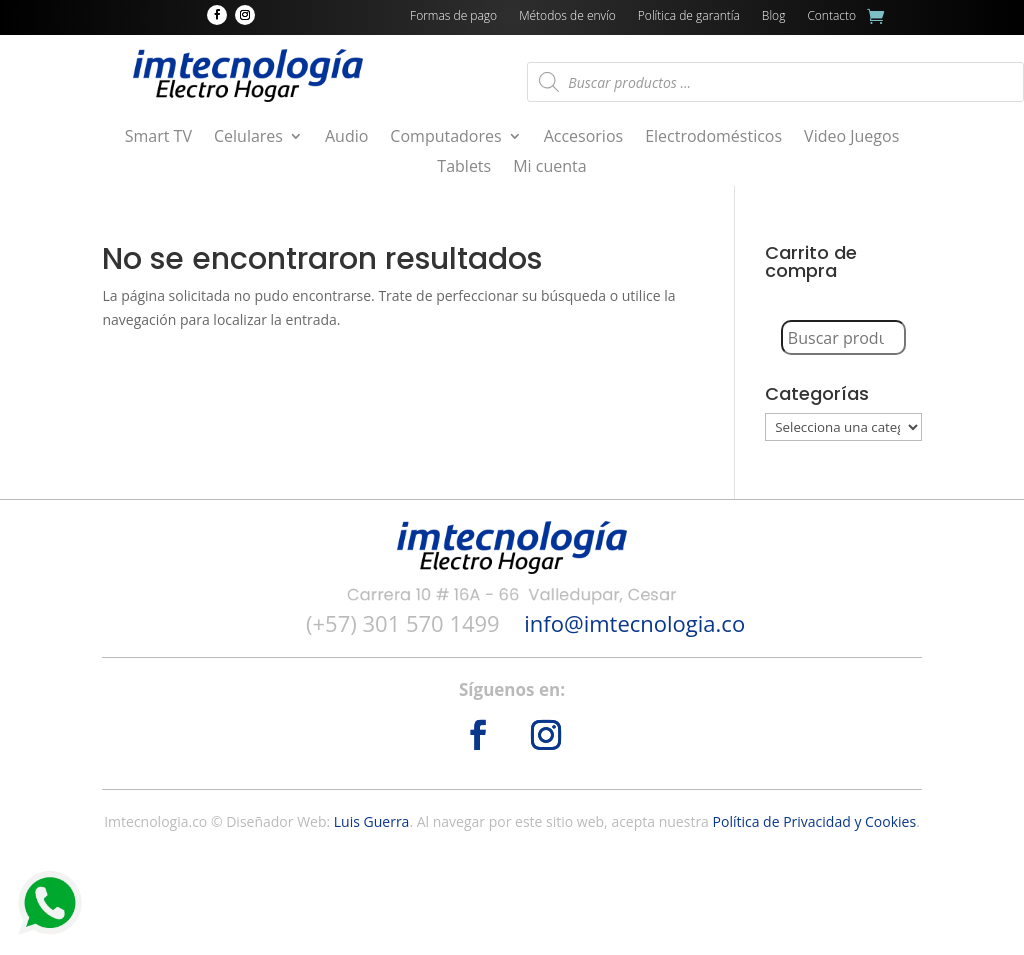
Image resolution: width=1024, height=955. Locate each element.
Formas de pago (453, 16)
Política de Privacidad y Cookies (815, 821)
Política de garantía (689, 16)
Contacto (831, 16)
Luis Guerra (372, 821)
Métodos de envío (567, 16)
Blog (774, 16)
